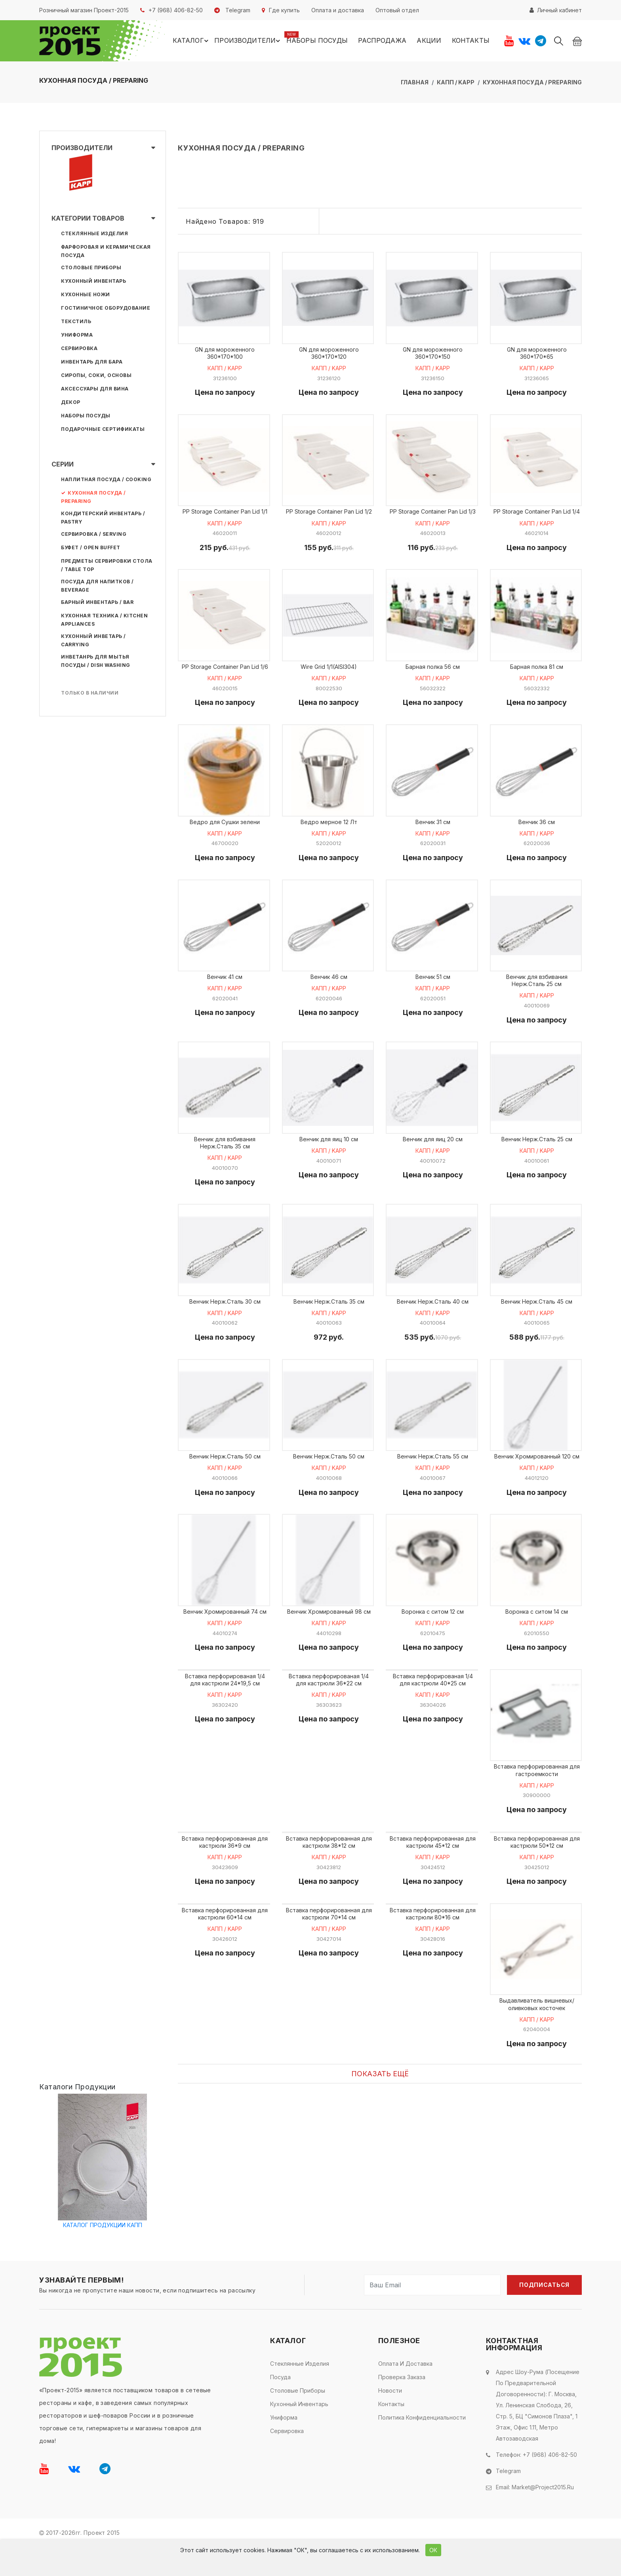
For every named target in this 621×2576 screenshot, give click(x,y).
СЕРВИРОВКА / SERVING (93, 535)
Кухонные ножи (85, 296)
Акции (428, 41)
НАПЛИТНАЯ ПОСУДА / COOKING (106, 481)
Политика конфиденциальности (422, 2446)
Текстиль (76, 323)
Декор (70, 403)
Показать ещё (380, 2102)
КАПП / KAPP (455, 83)
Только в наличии (89, 694)
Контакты (469, 41)
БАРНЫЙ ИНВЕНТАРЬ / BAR (97, 603)
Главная (415, 83)
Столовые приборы (91, 269)
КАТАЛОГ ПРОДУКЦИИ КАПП (102, 2253)
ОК (433, 2550)
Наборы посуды (317, 41)
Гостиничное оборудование (105, 309)
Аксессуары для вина (95, 390)
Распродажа (382, 41)
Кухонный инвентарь (93, 282)
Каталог (193, 41)
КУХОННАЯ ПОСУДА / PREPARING (532, 83)
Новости (390, 2419)
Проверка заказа (401, 2406)
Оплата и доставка (405, 2392)
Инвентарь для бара (91, 363)
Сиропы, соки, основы (96, 376)
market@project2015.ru (543, 2516)
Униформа (77, 336)
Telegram (508, 2499)
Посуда (280, 2406)
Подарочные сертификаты (103, 430)
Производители (250, 41)
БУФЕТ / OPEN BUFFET (90, 549)
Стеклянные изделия (94, 235)
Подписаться (544, 2313)
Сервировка (79, 349)
